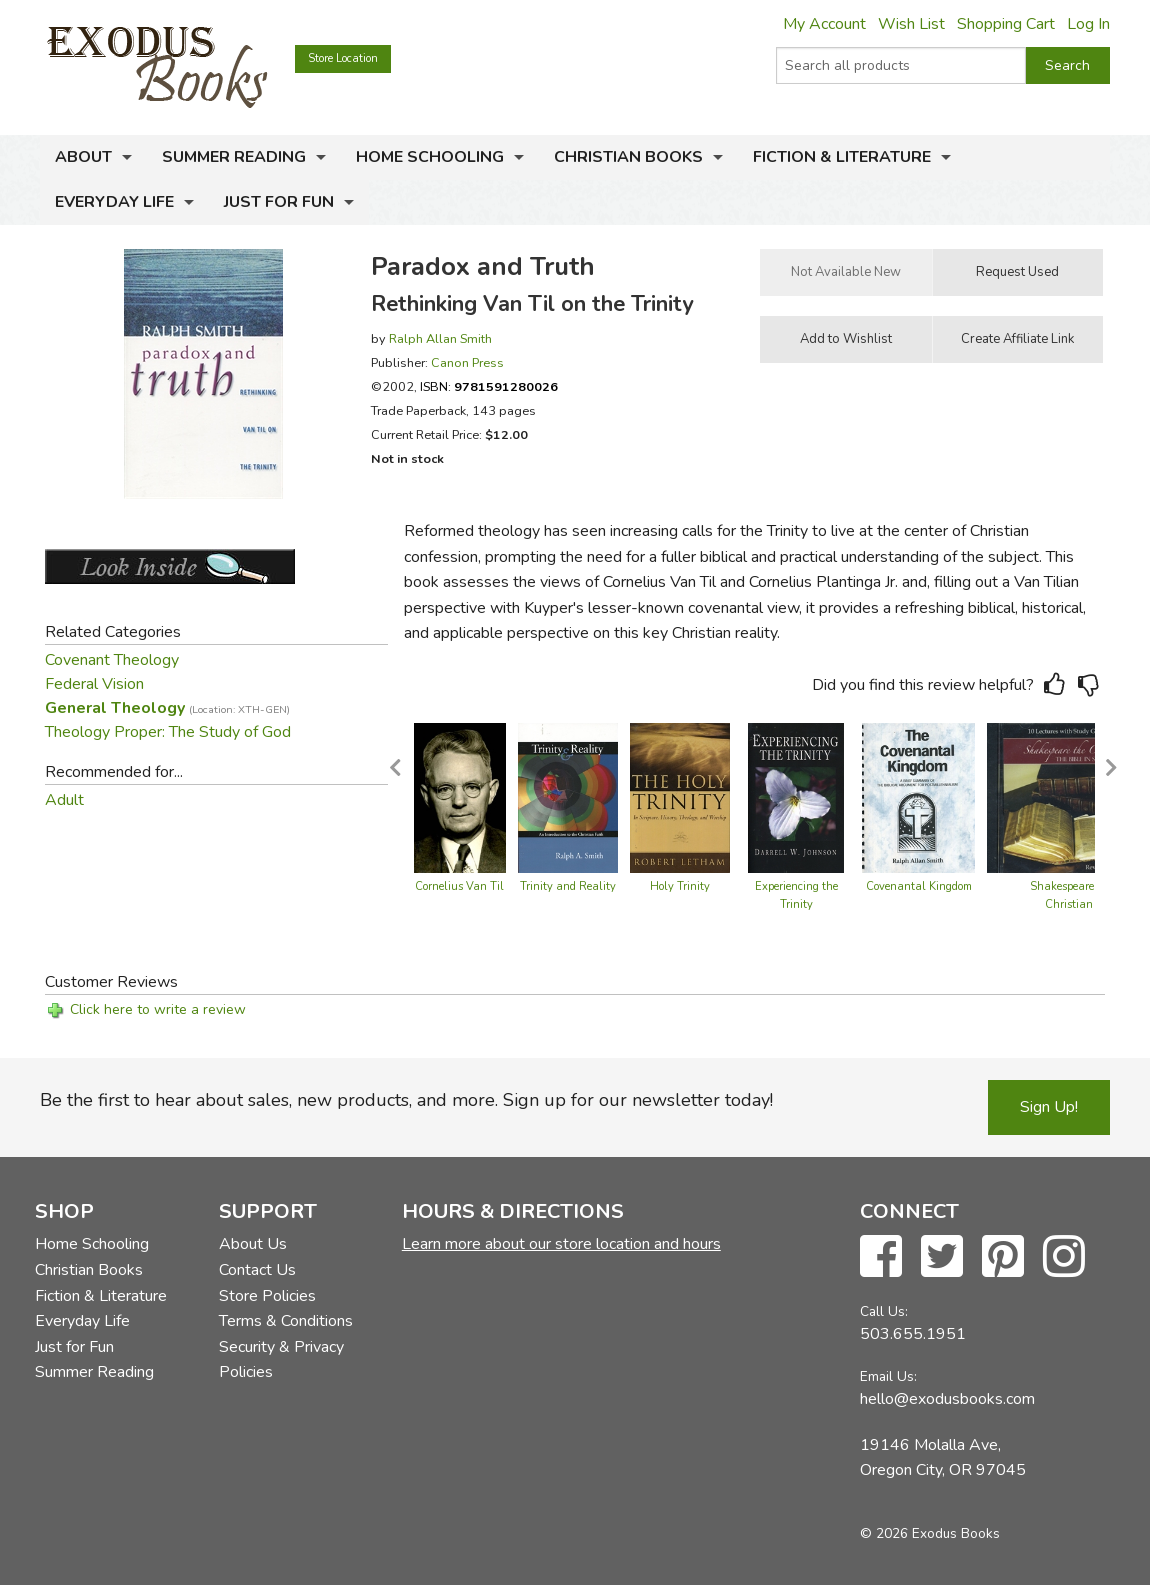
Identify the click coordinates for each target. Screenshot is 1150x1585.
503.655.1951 (913, 1334)
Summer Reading (234, 157)
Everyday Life (114, 202)
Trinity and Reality (568, 886)
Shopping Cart (1006, 24)
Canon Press (467, 362)
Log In (1088, 24)
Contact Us (257, 1270)
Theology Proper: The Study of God (168, 732)
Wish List (911, 24)
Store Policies (267, 1296)
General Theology (167, 708)
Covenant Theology (112, 660)
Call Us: (884, 1311)
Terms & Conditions (286, 1321)
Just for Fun (279, 202)
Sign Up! (1049, 1107)
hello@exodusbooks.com (947, 1399)
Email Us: (888, 1376)
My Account (824, 24)
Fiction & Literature (842, 157)
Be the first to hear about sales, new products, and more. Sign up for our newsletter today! (406, 1100)
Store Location (343, 58)
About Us (253, 1244)
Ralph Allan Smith (440, 338)
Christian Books (628, 157)
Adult (64, 800)
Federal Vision (94, 684)
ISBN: (489, 386)
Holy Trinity (680, 886)
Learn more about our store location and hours (561, 1244)
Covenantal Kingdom (919, 886)
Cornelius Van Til (459, 886)
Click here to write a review (158, 1009)
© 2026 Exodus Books (930, 1533)
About (83, 157)
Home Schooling (430, 157)
